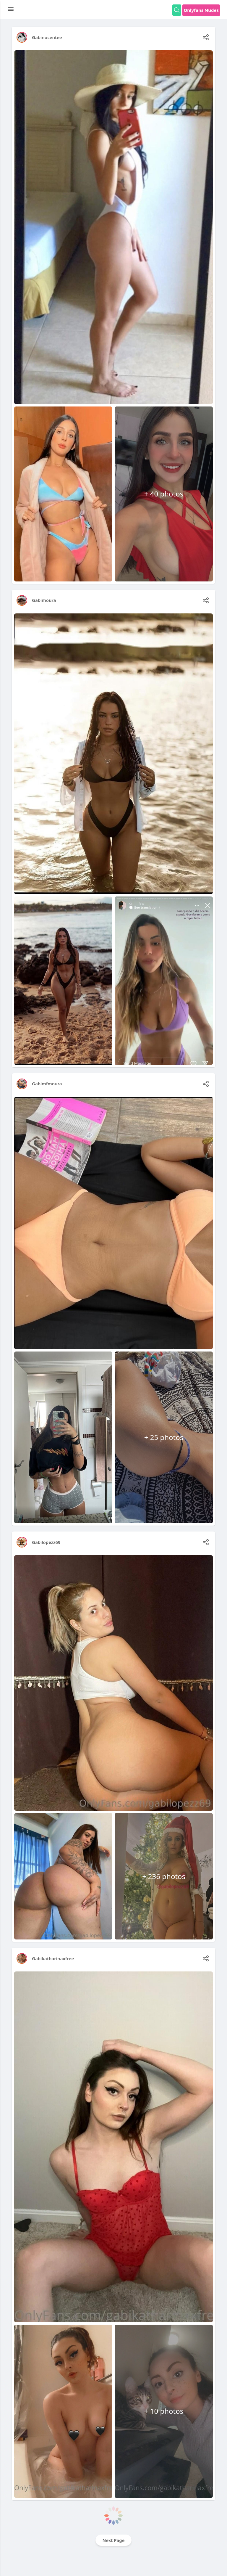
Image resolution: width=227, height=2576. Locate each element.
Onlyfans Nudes (201, 10)
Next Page (114, 2540)
